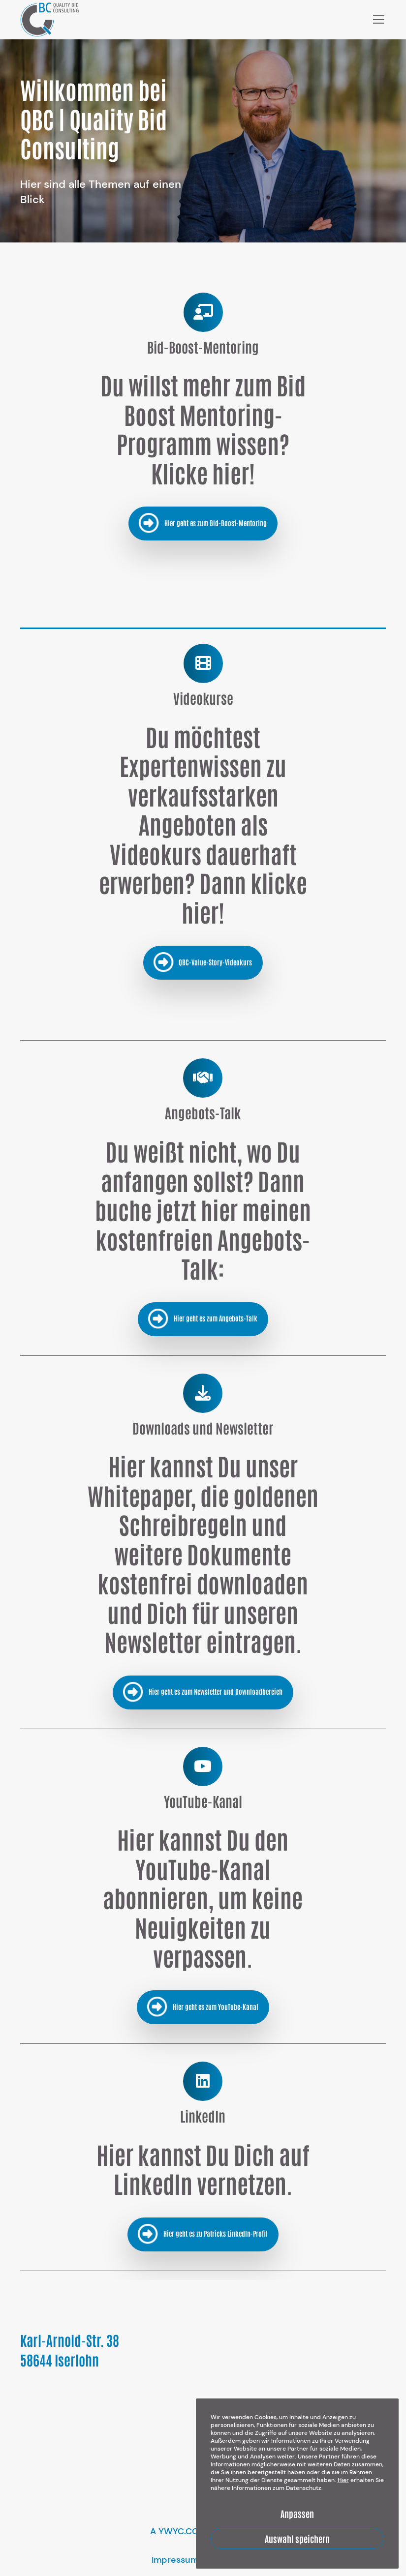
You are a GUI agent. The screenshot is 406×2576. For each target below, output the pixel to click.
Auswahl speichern (297, 2539)
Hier (343, 2480)
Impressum (175, 2560)
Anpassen (297, 2513)
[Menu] (374, 19)
